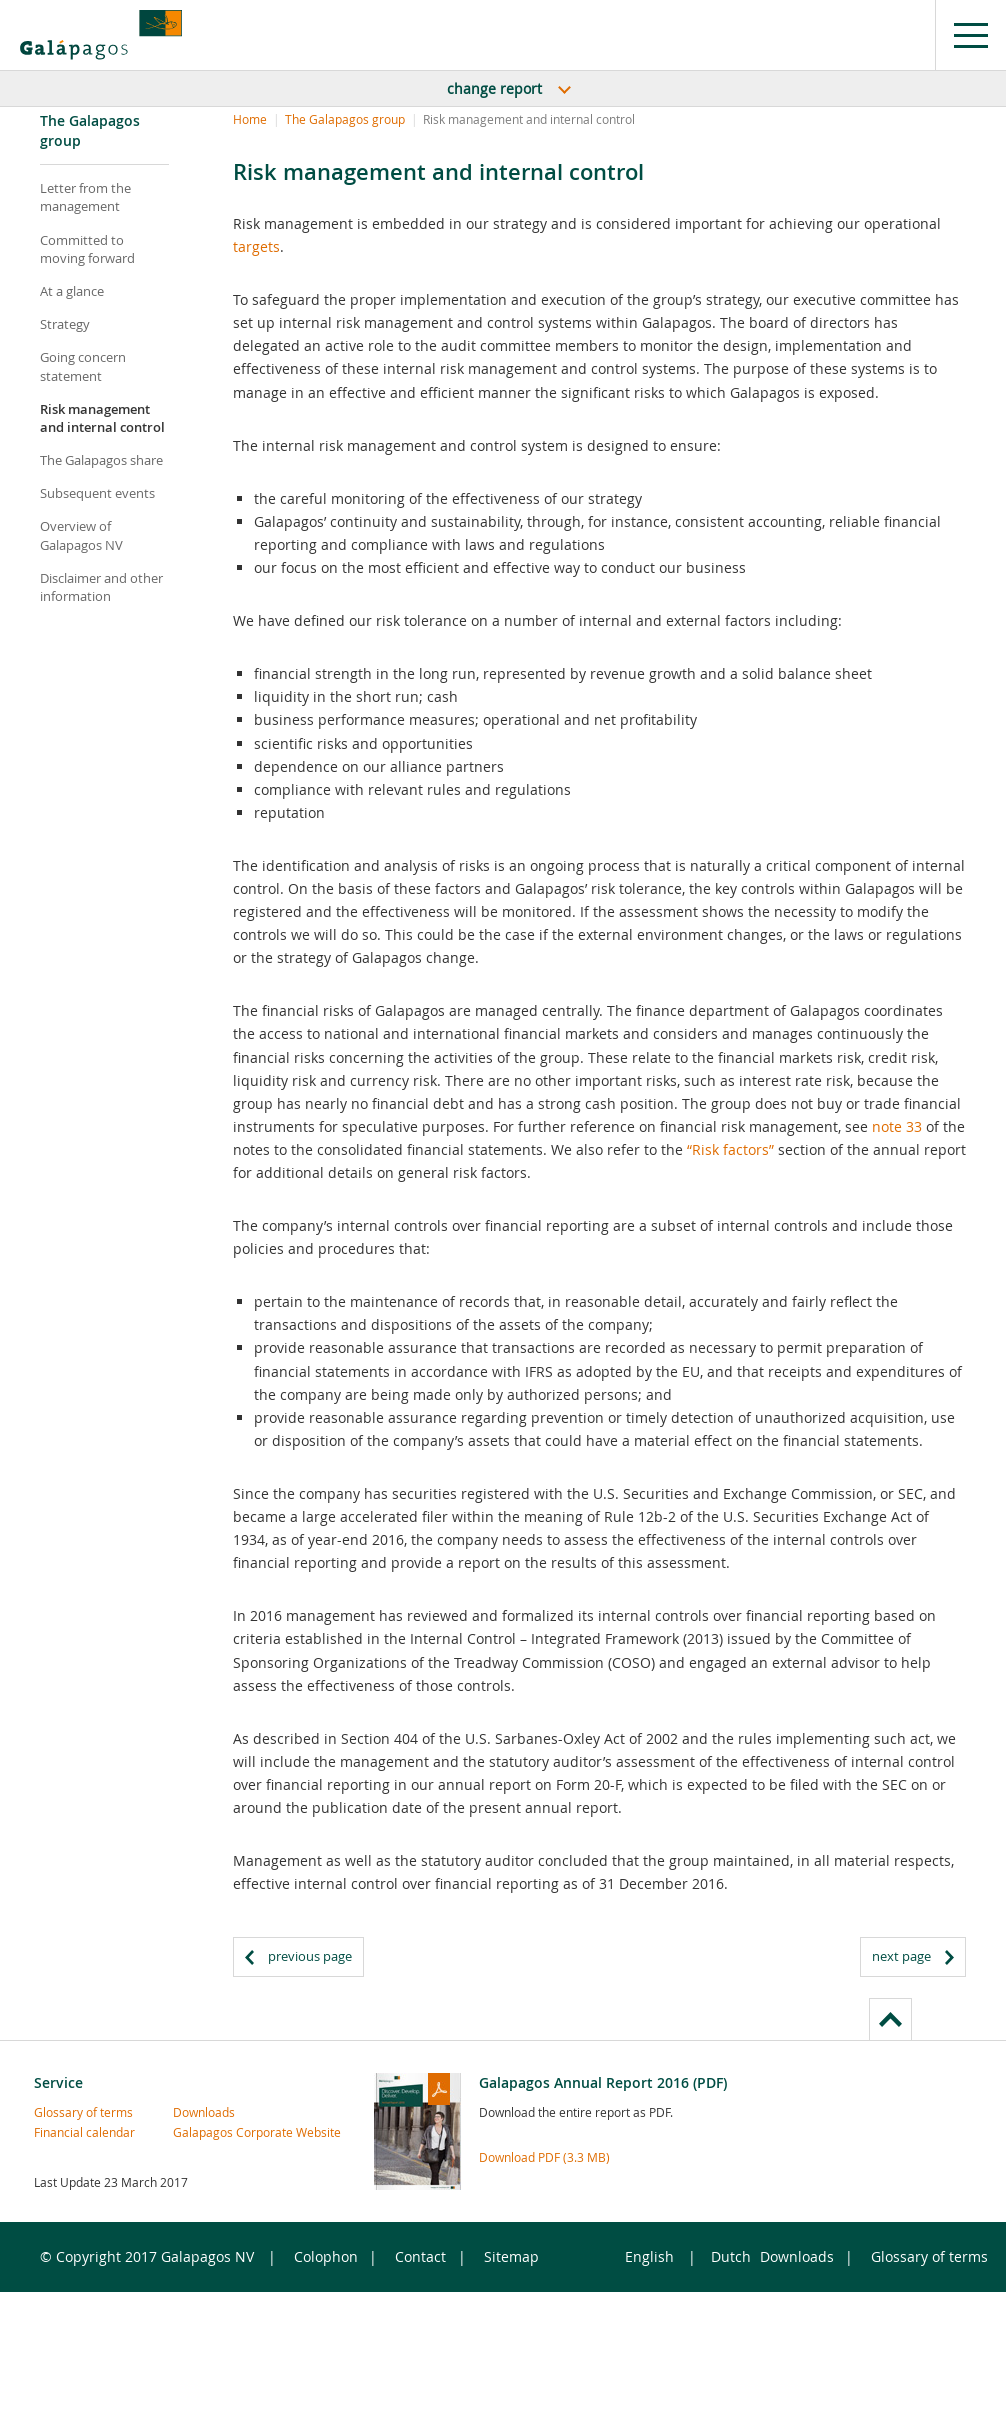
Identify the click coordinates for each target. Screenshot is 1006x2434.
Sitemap (511, 2256)
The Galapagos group (345, 119)
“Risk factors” (730, 1149)
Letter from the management (85, 197)
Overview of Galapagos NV (81, 535)
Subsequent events (97, 493)
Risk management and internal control (102, 418)
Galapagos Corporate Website (206, 2132)
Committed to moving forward (87, 249)
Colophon (326, 2256)
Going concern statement (83, 366)
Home (250, 119)
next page (901, 1956)
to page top (890, 2019)
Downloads (204, 2112)
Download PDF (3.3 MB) (544, 2157)
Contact (420, 2256)
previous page (310, 1956)
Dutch (731, 2256)
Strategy (65, 324)
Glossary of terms (67, 2112)
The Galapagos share (101, 460)
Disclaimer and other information (101, 587)
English (649, 2256)
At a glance (72, 291)
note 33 (897, 1126)
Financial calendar (67, 2132)
